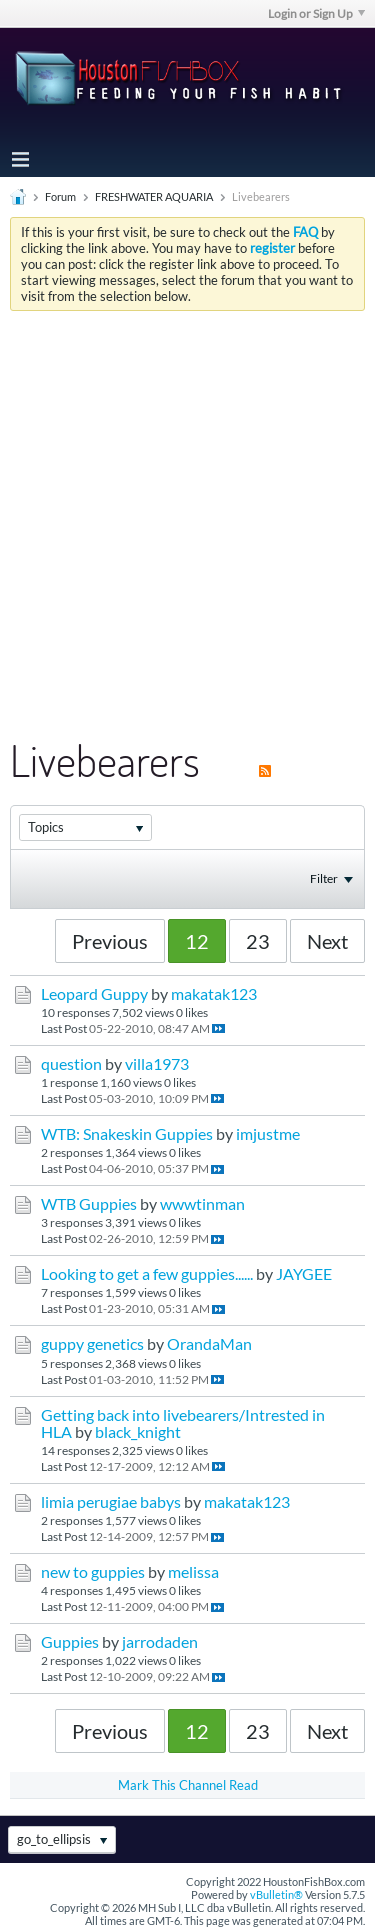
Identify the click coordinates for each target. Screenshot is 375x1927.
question (71, 1064)
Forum (60, 196)
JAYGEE (304, 1274)
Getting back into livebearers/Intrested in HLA (183, 1423)
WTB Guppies (89, 1204)
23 (258, 941)
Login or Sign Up (316, 13)
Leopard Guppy (94, 994)
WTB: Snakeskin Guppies (127, 1134)
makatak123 (214, 994)
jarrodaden (160, 1642)
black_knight (138, 1432)
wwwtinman (202, 1204)
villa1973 (157, 1064)
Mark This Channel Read (188, 1785)
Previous (110, 941)
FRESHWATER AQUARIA (154, 196)
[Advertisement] (187, 508)
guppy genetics (92, 1344)
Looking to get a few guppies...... (147, 1274)
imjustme (268, 1134)
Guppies (70, 1642)
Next (327, 941)
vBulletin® (276, 1894)
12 (197, 941)
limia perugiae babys (111, 1502)
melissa (193, 1572)
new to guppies (93, 1572)
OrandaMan (209, 1344)
